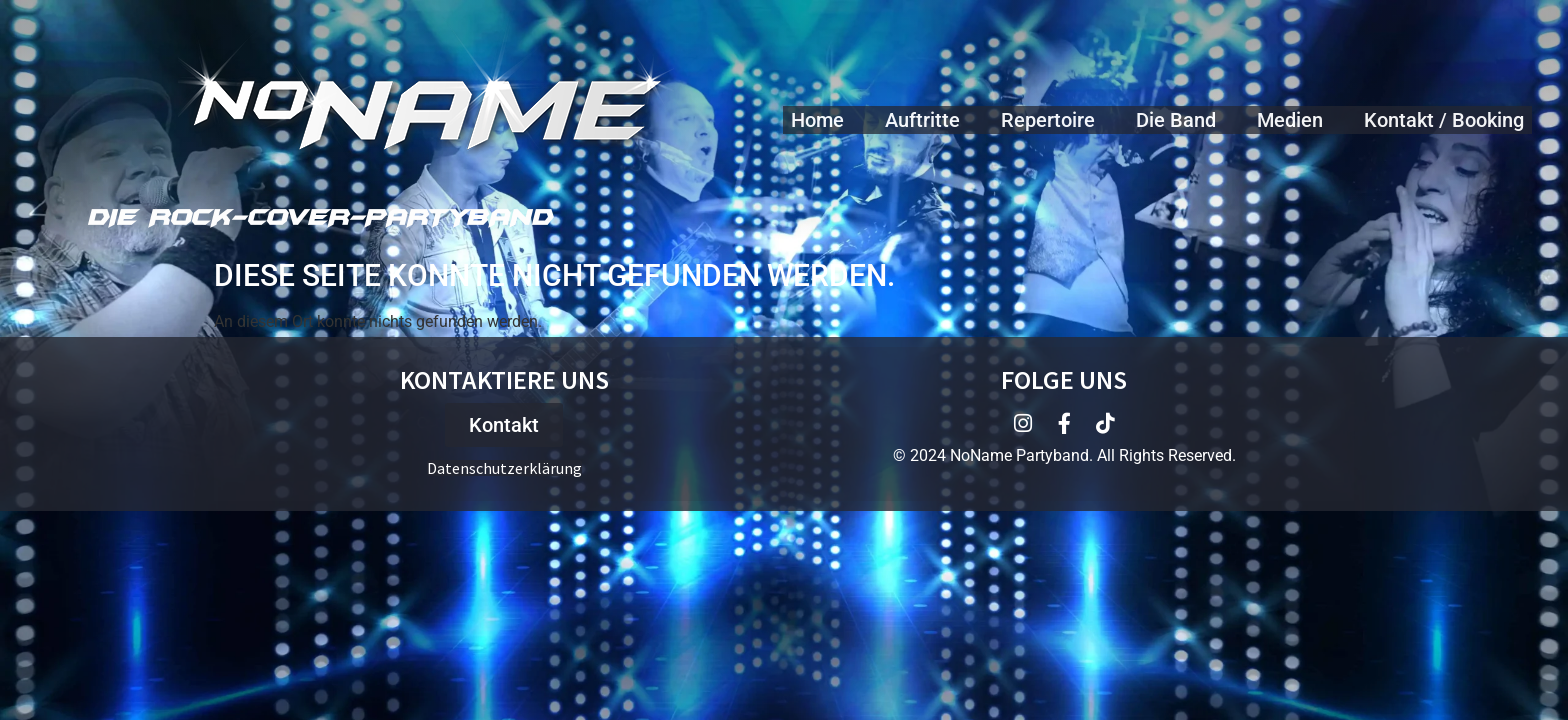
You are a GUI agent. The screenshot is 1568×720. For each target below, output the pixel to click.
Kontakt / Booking (1444, 120)
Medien (1290, 120)
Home (817, 120)
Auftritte (922, 120)
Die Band (1176, 120)
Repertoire (1048, 120)
